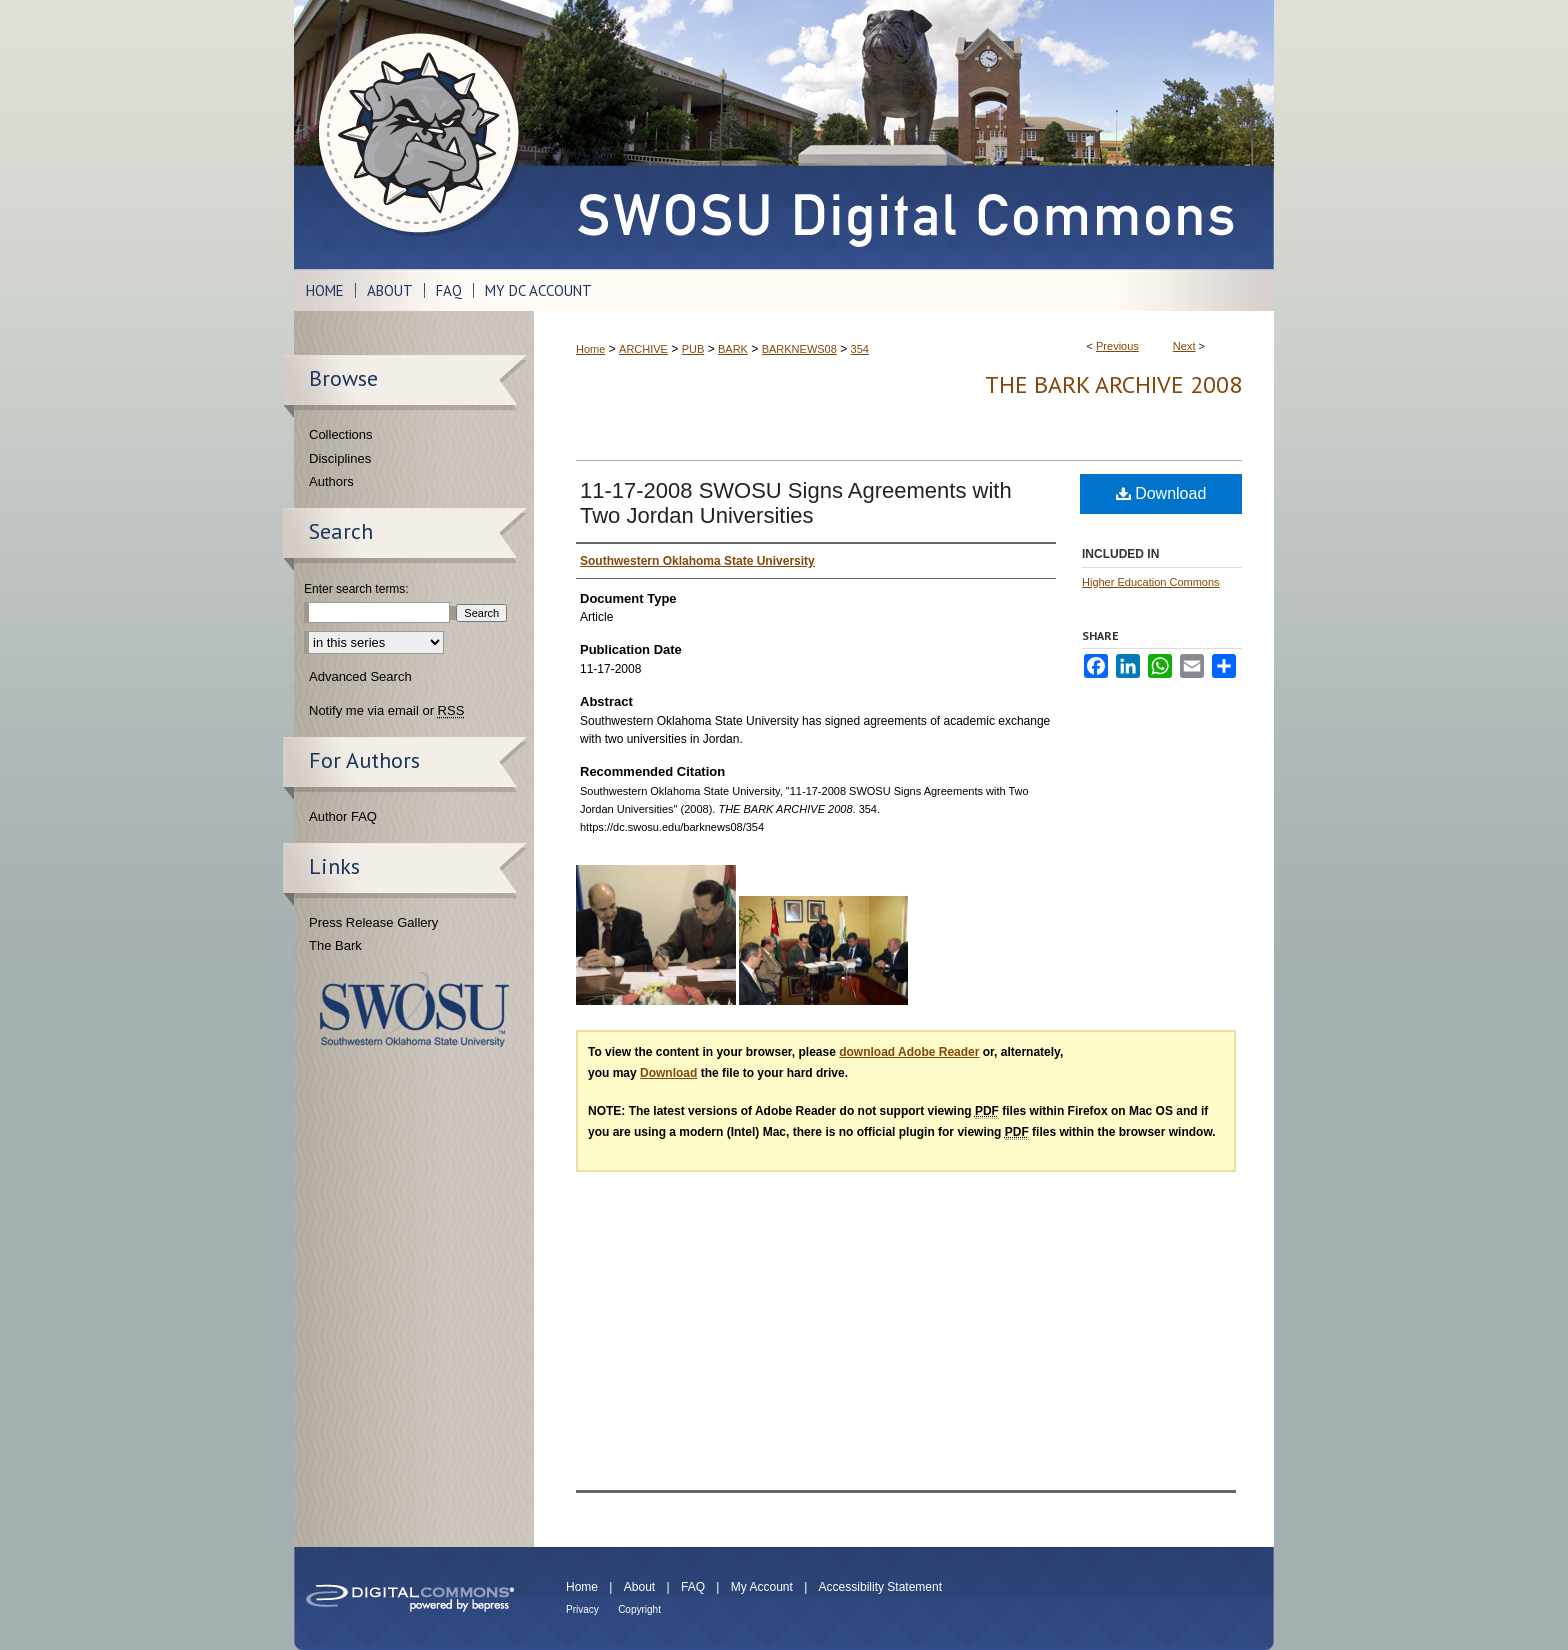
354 (860, 349)
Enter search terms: (356, 589)
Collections (341, 434)
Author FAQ (343, 816)
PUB (693, 349)
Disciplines (340, 458)
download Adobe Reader (909, 1052)
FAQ (693, 1587)
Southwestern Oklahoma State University (414, 1009)
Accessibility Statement (880, 1587)
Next (1184, 346)
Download (1161, 493)
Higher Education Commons (1151, 582)
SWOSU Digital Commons (904, 134)
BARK (733, 349)
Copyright (639, 1609)
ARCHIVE (643, 349)
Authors (331, 481)
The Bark (335, 945)
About (639, 1587)
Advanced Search (360, 676)
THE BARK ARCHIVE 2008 (1113, 384)
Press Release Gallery (373, 922)
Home (590, 349)
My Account (762, 1587)
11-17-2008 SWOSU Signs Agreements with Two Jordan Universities (796, 503)
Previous (1117, 346)
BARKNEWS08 (799, 349)
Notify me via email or (386, 711)
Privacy (582, 1609)
